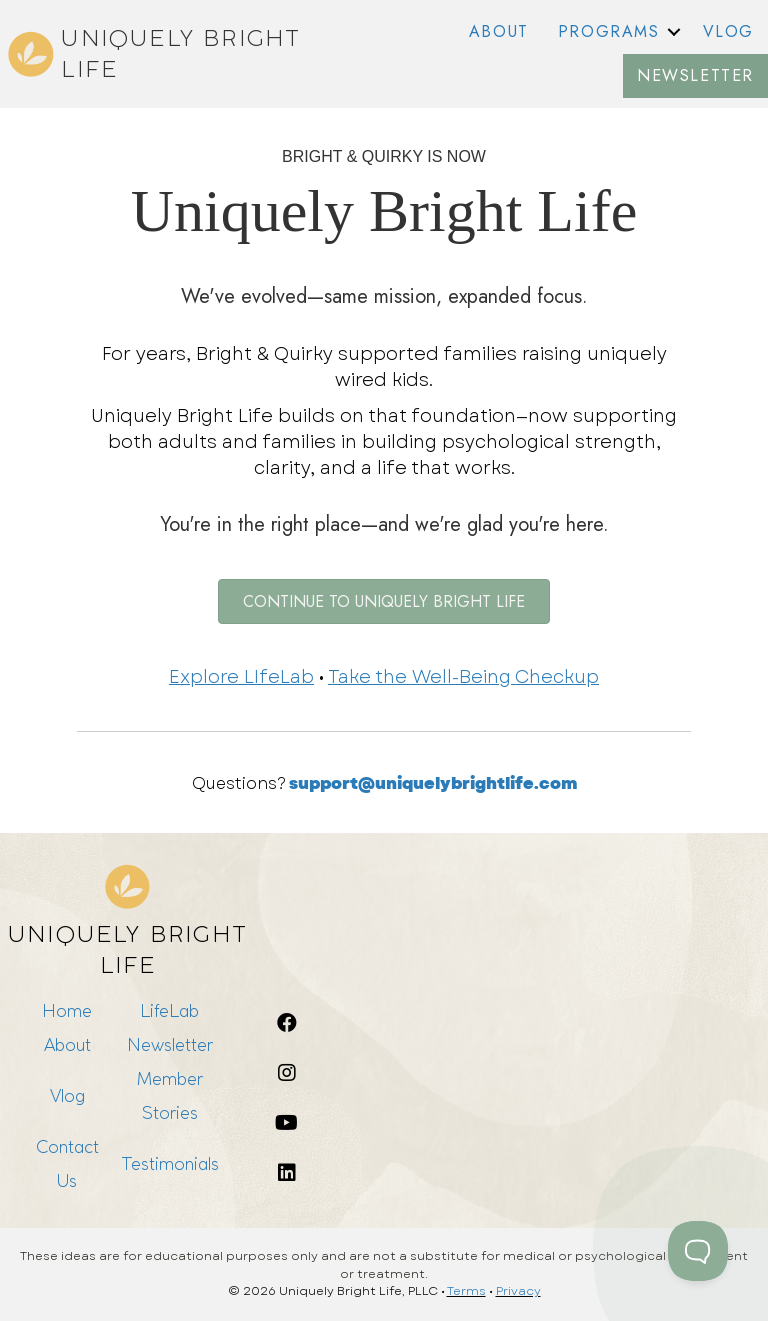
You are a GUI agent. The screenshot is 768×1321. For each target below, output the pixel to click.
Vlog (67, 1095)
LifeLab (169, 1010)
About (67, 1044)
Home (67, 1010)
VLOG (728, 31)
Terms (466, 1291)
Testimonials (170, 1163)
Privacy (518, 1291)
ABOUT (499, 31)
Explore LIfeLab (241, 677)
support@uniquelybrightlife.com (433, 783)
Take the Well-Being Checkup (463, 677)
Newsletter (170, 1044)
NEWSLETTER (695, 75)
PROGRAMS (609, 31)
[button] (674, 32)
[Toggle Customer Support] (698, 1251)
